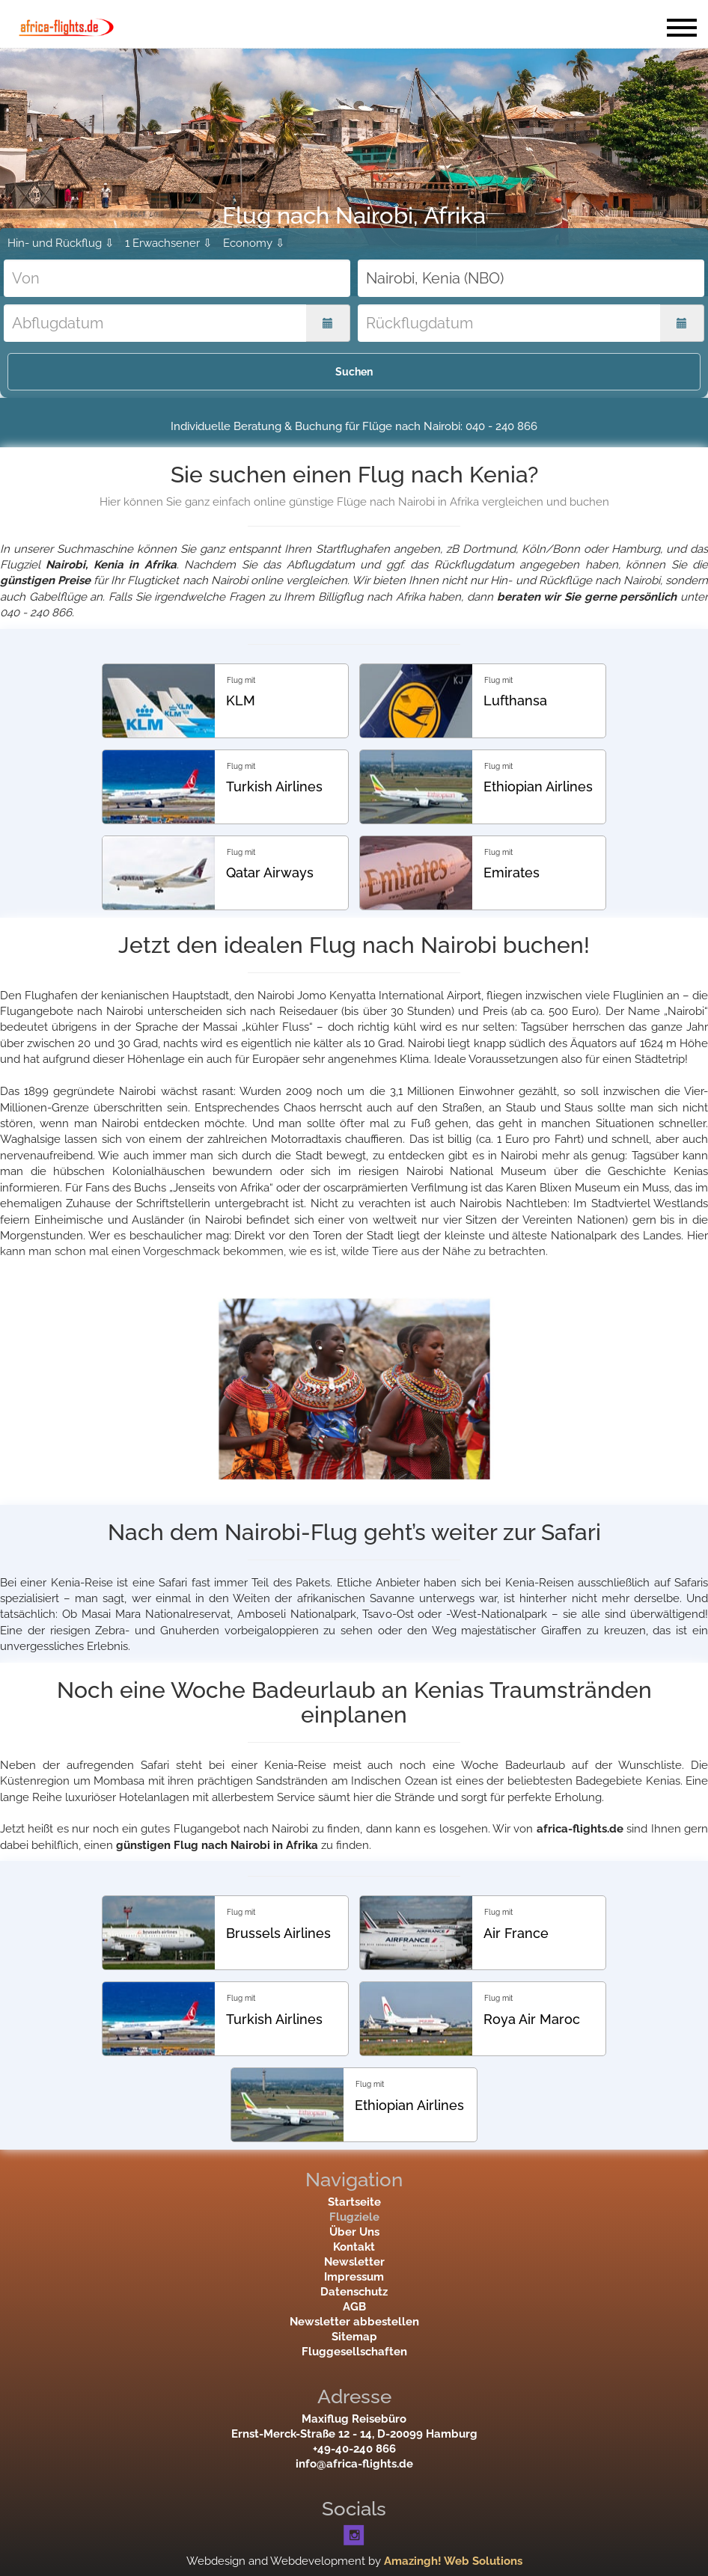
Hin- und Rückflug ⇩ (61, 243)
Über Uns (354, 2232)
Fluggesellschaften (354, 2351)
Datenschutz (354, 2292)
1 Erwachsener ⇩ (169, 243)
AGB (354, 2306)
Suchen (354, 372)
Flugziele (354, 2217)
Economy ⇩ (254, 243)
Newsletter (354, 2262)
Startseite (354, 2202)
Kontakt (354, 2247)
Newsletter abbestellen (354, 2321)
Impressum (354, 2277)
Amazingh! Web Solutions (453, 2561)
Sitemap (354, 2336)
